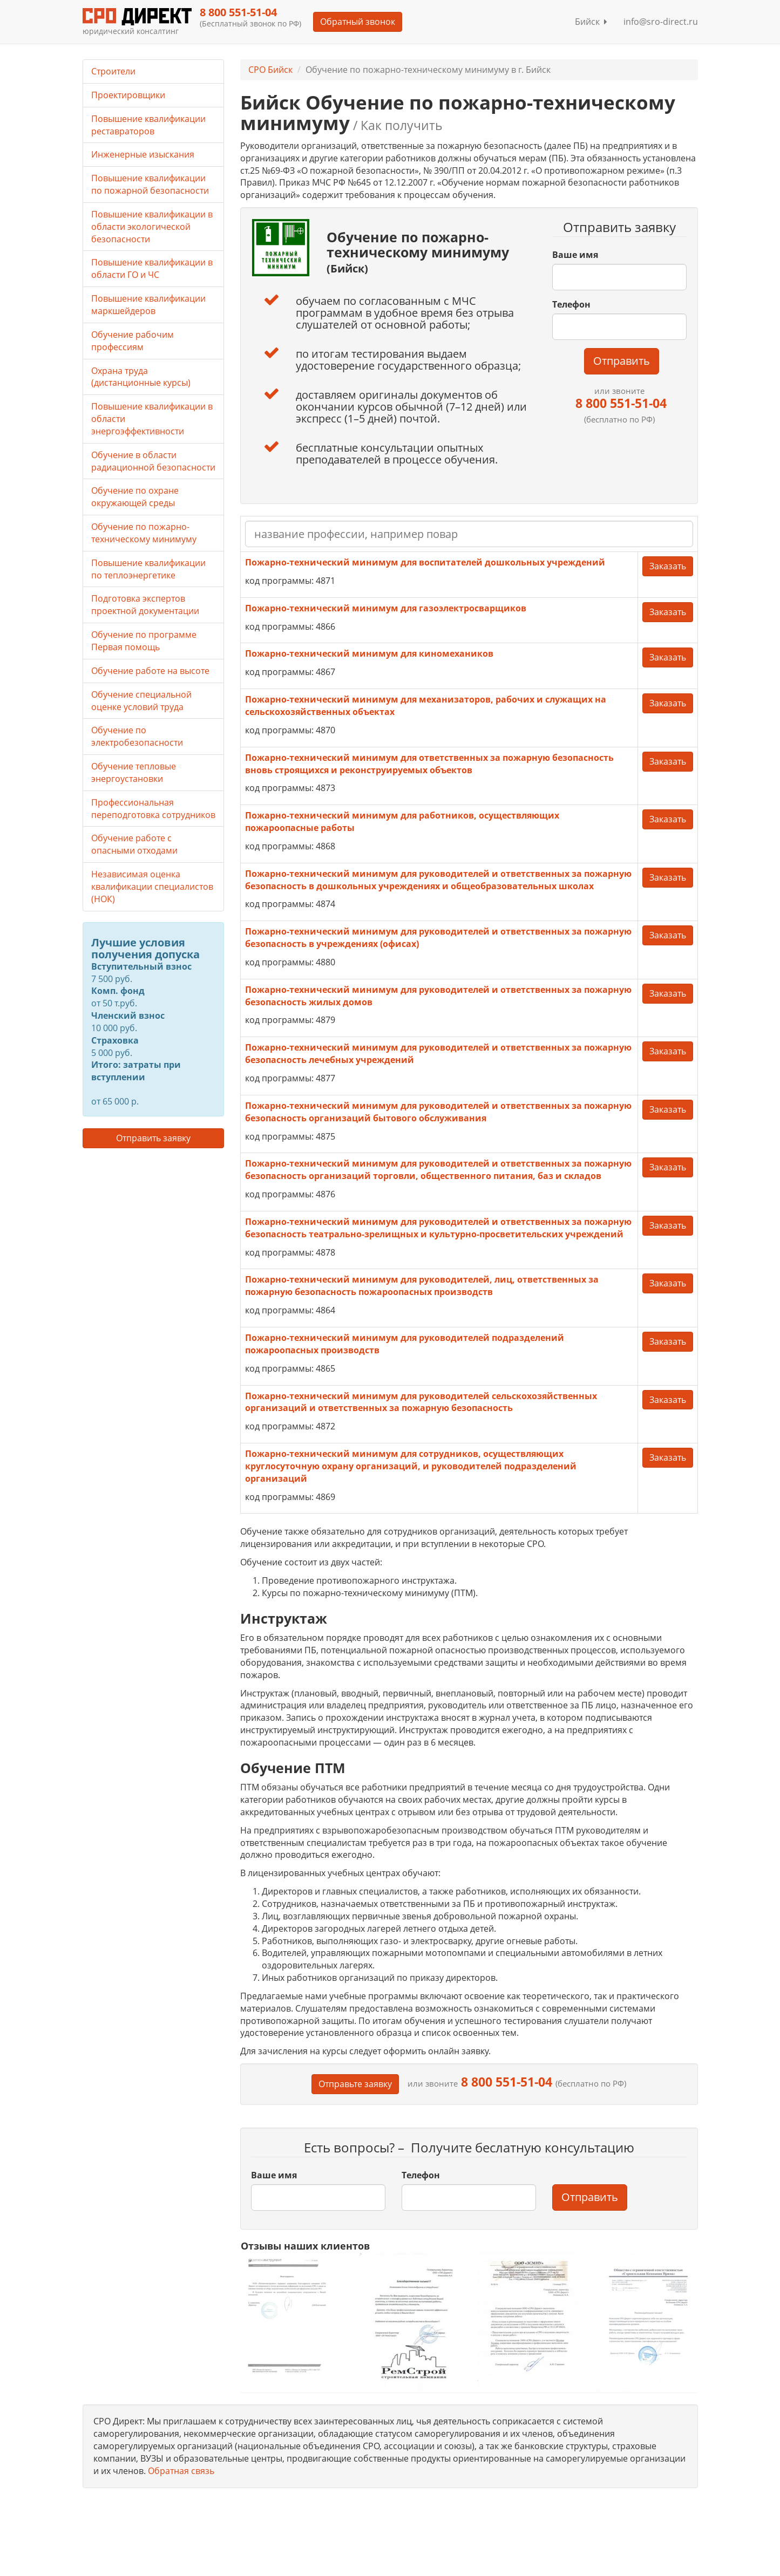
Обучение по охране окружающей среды (135, 497)
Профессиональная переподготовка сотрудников (153, 808)
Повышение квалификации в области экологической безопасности (152, 226)
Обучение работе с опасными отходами (134, 844)
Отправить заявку (153, 1138)
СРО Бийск (270, 70)
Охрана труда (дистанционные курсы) (141, 377)
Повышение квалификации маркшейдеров (148, 304)
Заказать (667, 566)
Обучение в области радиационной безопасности (153, 461)
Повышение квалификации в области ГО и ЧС (152, 268)
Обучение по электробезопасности (137, 736)
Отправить (621, 360)
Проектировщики (128, 95)
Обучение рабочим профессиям (132, 341)
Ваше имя (575, 255)
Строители (113, 71)
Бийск (591, 22)
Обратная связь (181, 2471)
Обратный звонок (357, 22)
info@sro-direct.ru (660, 22)
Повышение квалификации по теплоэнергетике (148, 569)
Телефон (571, 304)
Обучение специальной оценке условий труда (141, 701)
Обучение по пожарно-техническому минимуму (143, 533)
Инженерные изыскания (142, 154)
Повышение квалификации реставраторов (148, 125)
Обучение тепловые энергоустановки (133, 772)
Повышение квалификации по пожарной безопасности (150, 184)
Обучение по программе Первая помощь (143, 641)
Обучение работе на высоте (150, 671)
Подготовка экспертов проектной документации (145, 604)
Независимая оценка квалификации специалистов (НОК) (152, 886)
